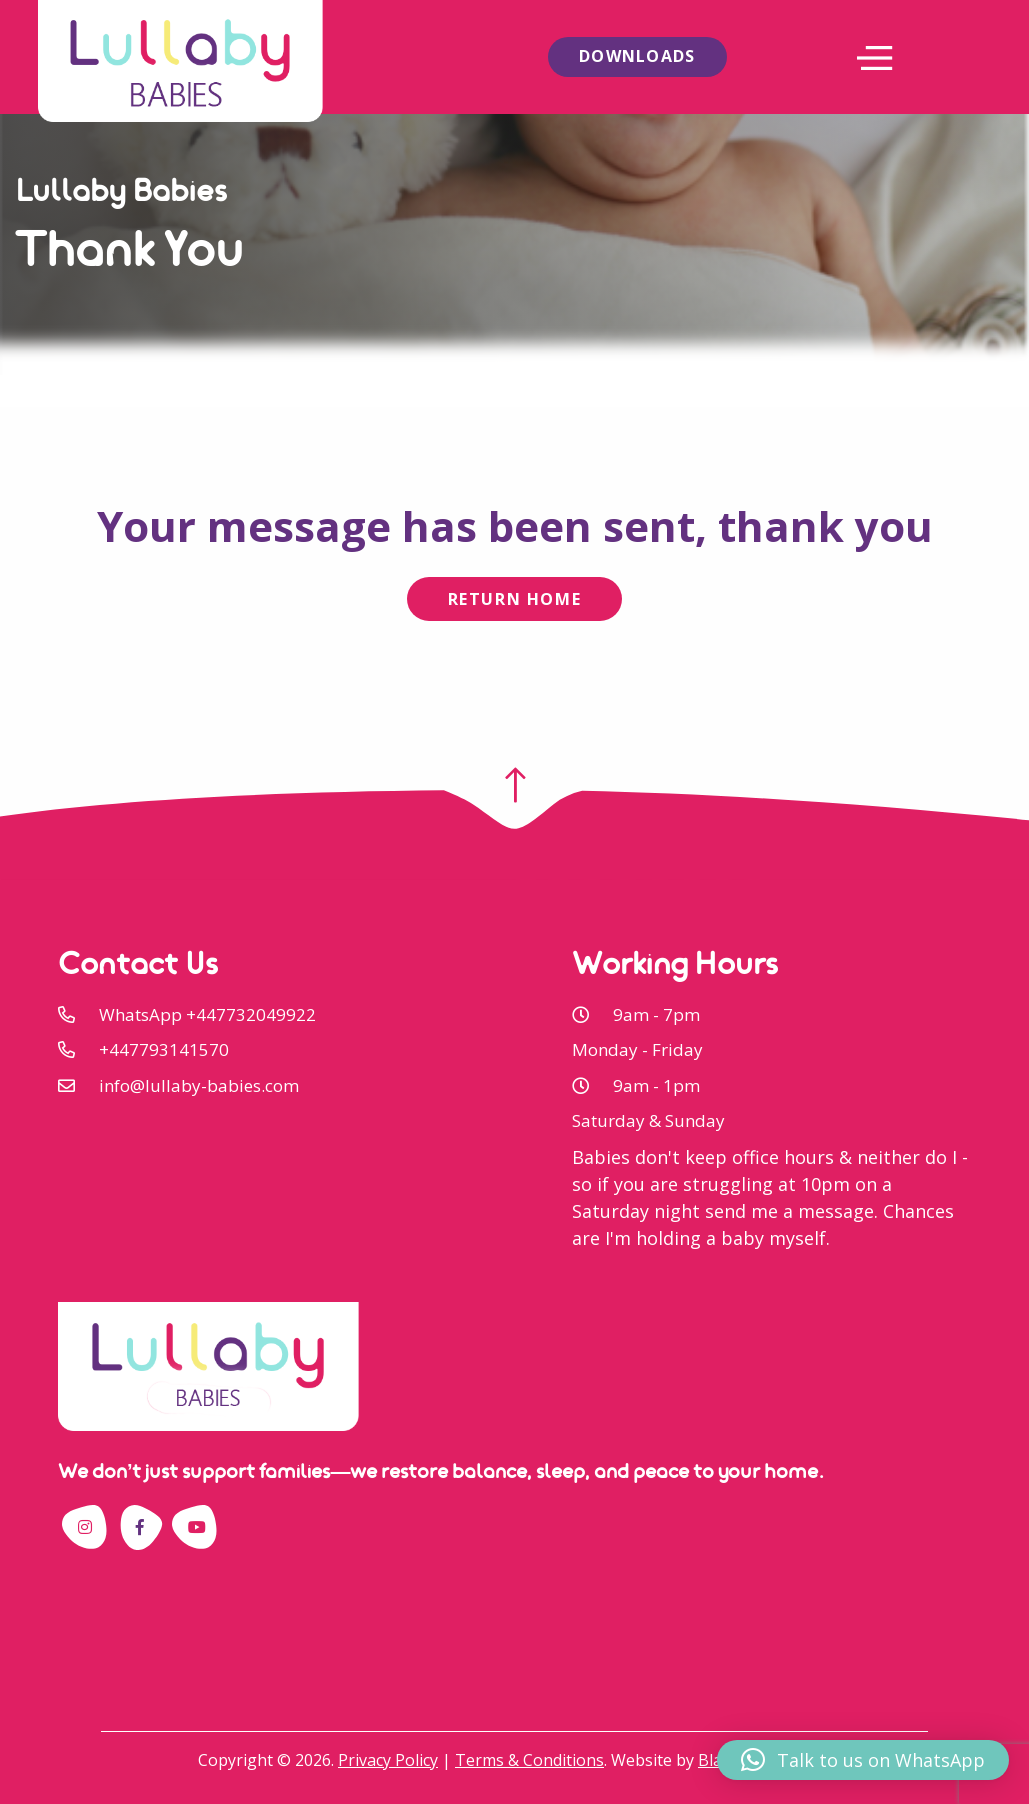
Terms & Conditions (529, 1760)
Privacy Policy (388, 1760)
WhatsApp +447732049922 (207, 1014)
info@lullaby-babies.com (199, 1085)
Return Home (515, 599)
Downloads (637, 56)
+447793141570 (164, 1049)
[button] (863, 1760)
